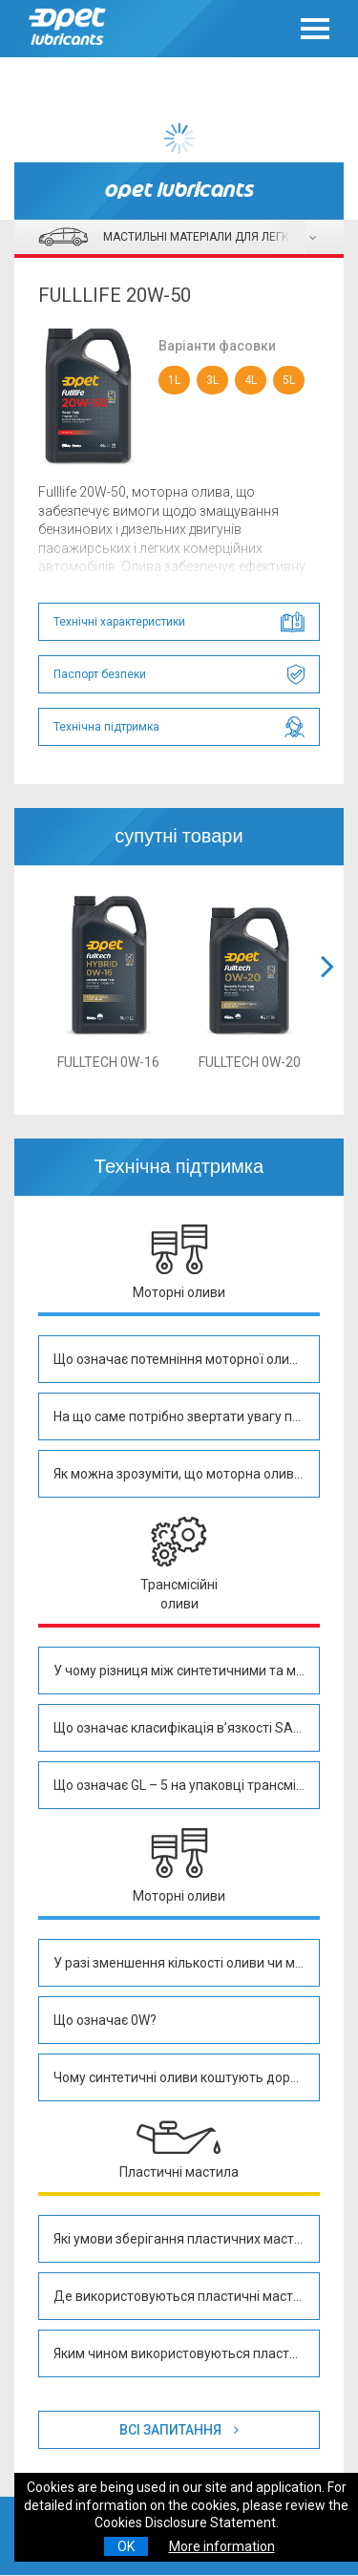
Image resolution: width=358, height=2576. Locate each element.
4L (250, 380)
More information (222, 2546)
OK (126, 2546)
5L (289, 380)
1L (174, 380)
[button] (327, 990)
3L (212, 380)
